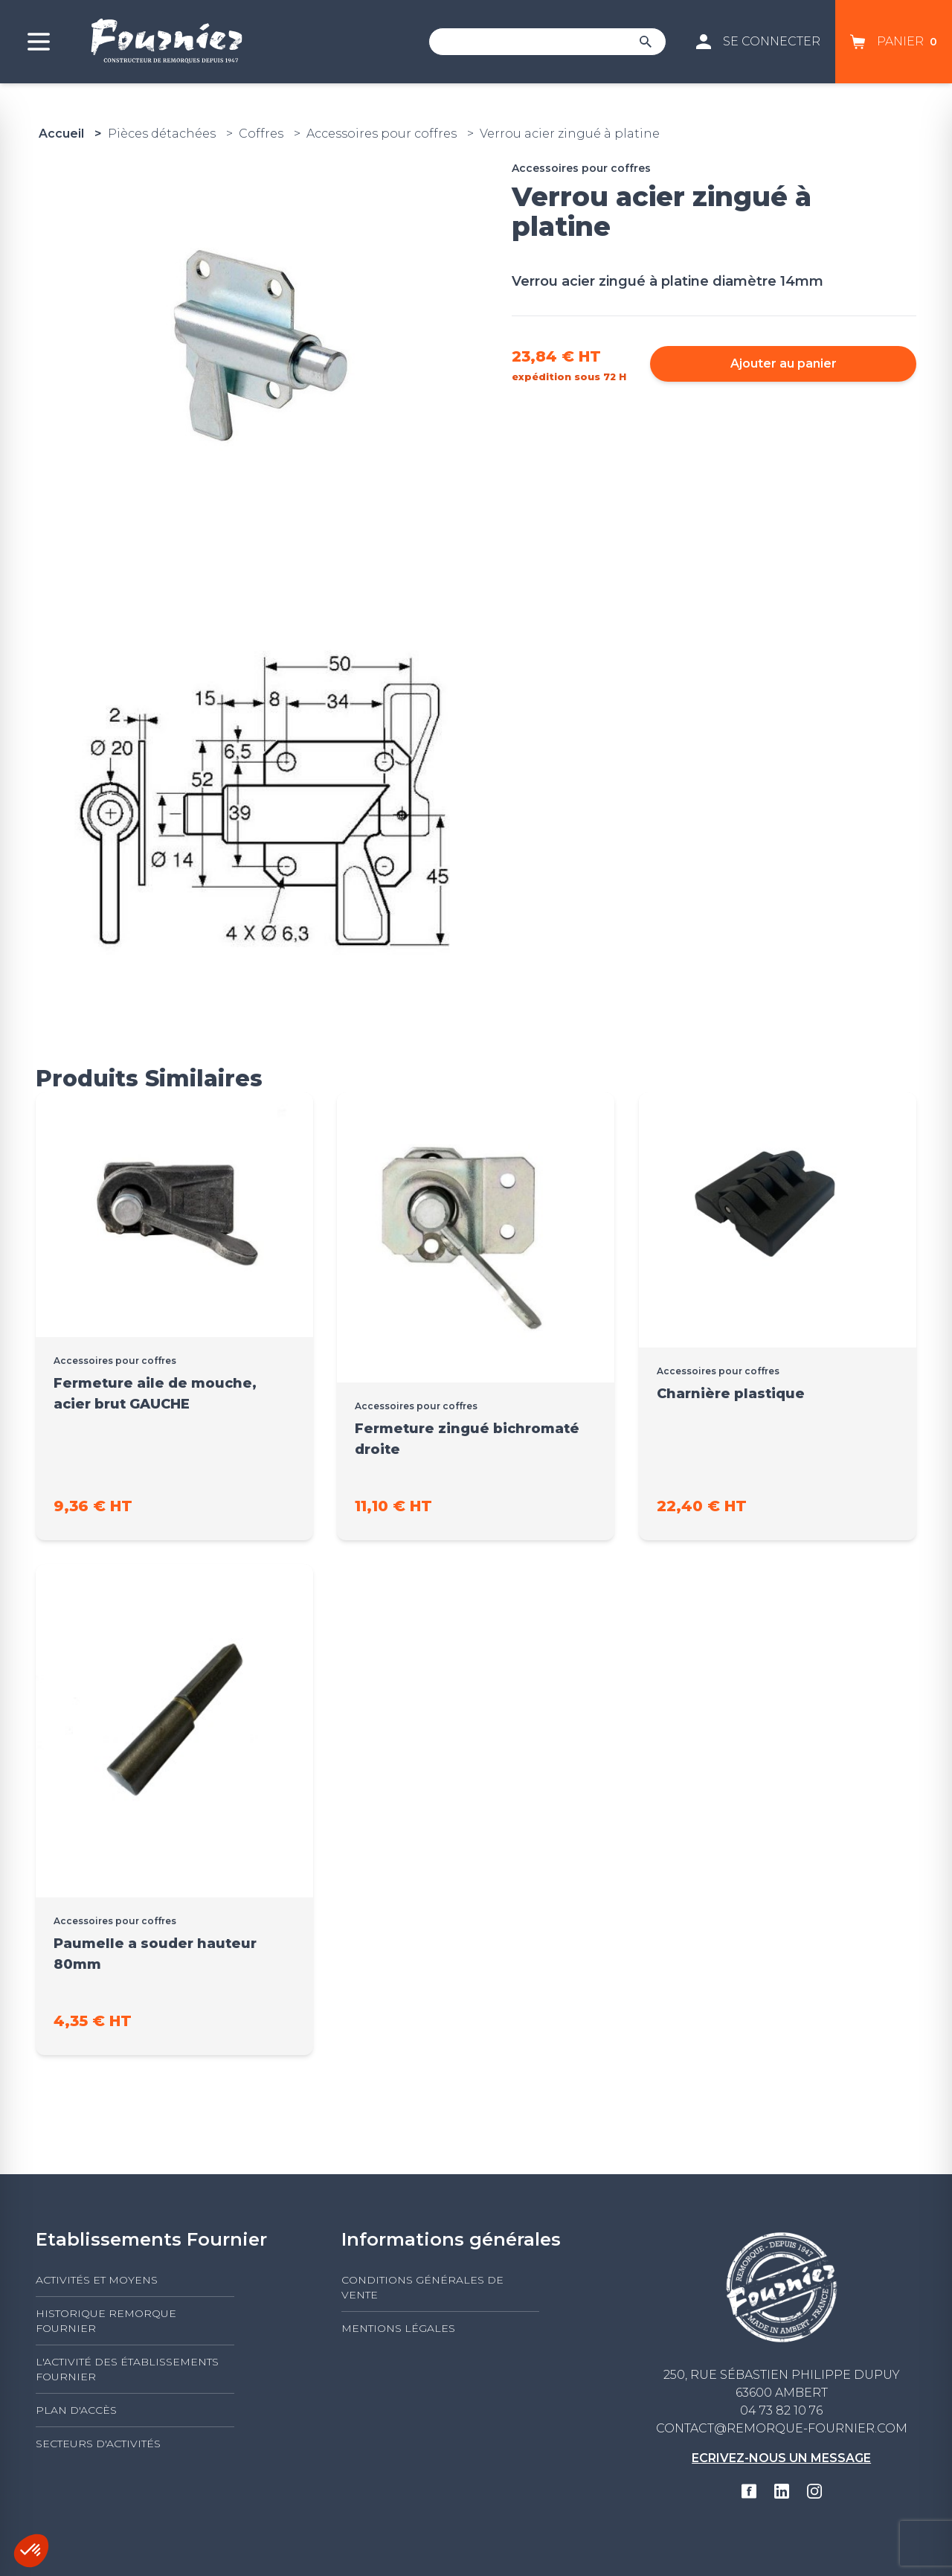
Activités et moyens (97, 2280)
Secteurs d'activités (98, 2443)
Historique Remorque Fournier (106, 2321)
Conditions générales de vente (422, 2287)
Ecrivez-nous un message (781, 2458)
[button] (31, 2551)
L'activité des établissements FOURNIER (127, 2369)
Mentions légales (398, 2328)
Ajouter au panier (783, 363)
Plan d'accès (76, 2410)
